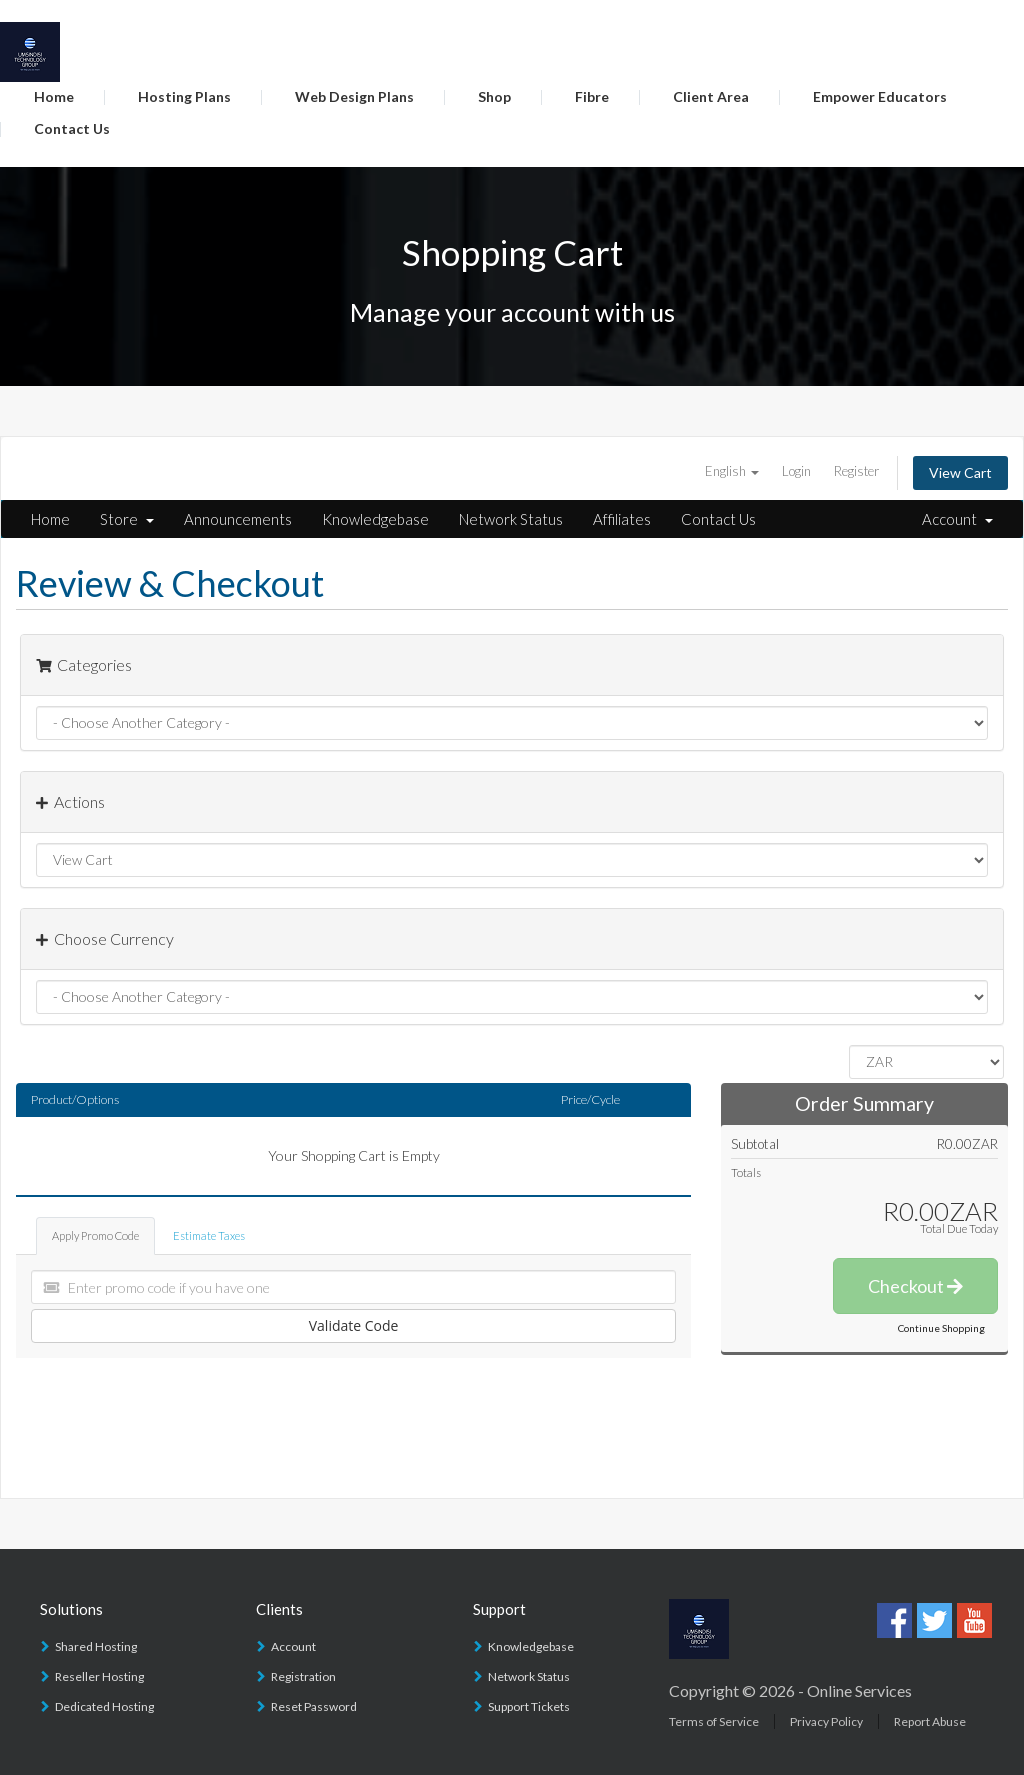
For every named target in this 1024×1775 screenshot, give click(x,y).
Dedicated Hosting (104, 1706)
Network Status (511, 519)
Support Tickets (529, 1706)
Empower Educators (880, 96)
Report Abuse (930, 1721)
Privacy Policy (826, 1721)
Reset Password (314, 1706)
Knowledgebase (375, 519)
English (732, 471)
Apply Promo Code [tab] (95, 1235)
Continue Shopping (941, 1328)
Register (856, 471)
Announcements (238, 519)
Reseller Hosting (99, 1676)
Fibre (592, 96)
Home (54, 96)
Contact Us (72, 128)
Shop (494, 96)
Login (796, 471)
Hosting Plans (184, 96)
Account (957, 519)
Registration (303, 1676)
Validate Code (354, 1325)
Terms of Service (714, 1721)
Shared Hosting (96, 1646)
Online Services (859, 1690)
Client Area (711, 96)
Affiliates (622, 519)
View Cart (960, 472)
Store (127, 519)
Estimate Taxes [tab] (209, 1235)
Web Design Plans (354, 96)
